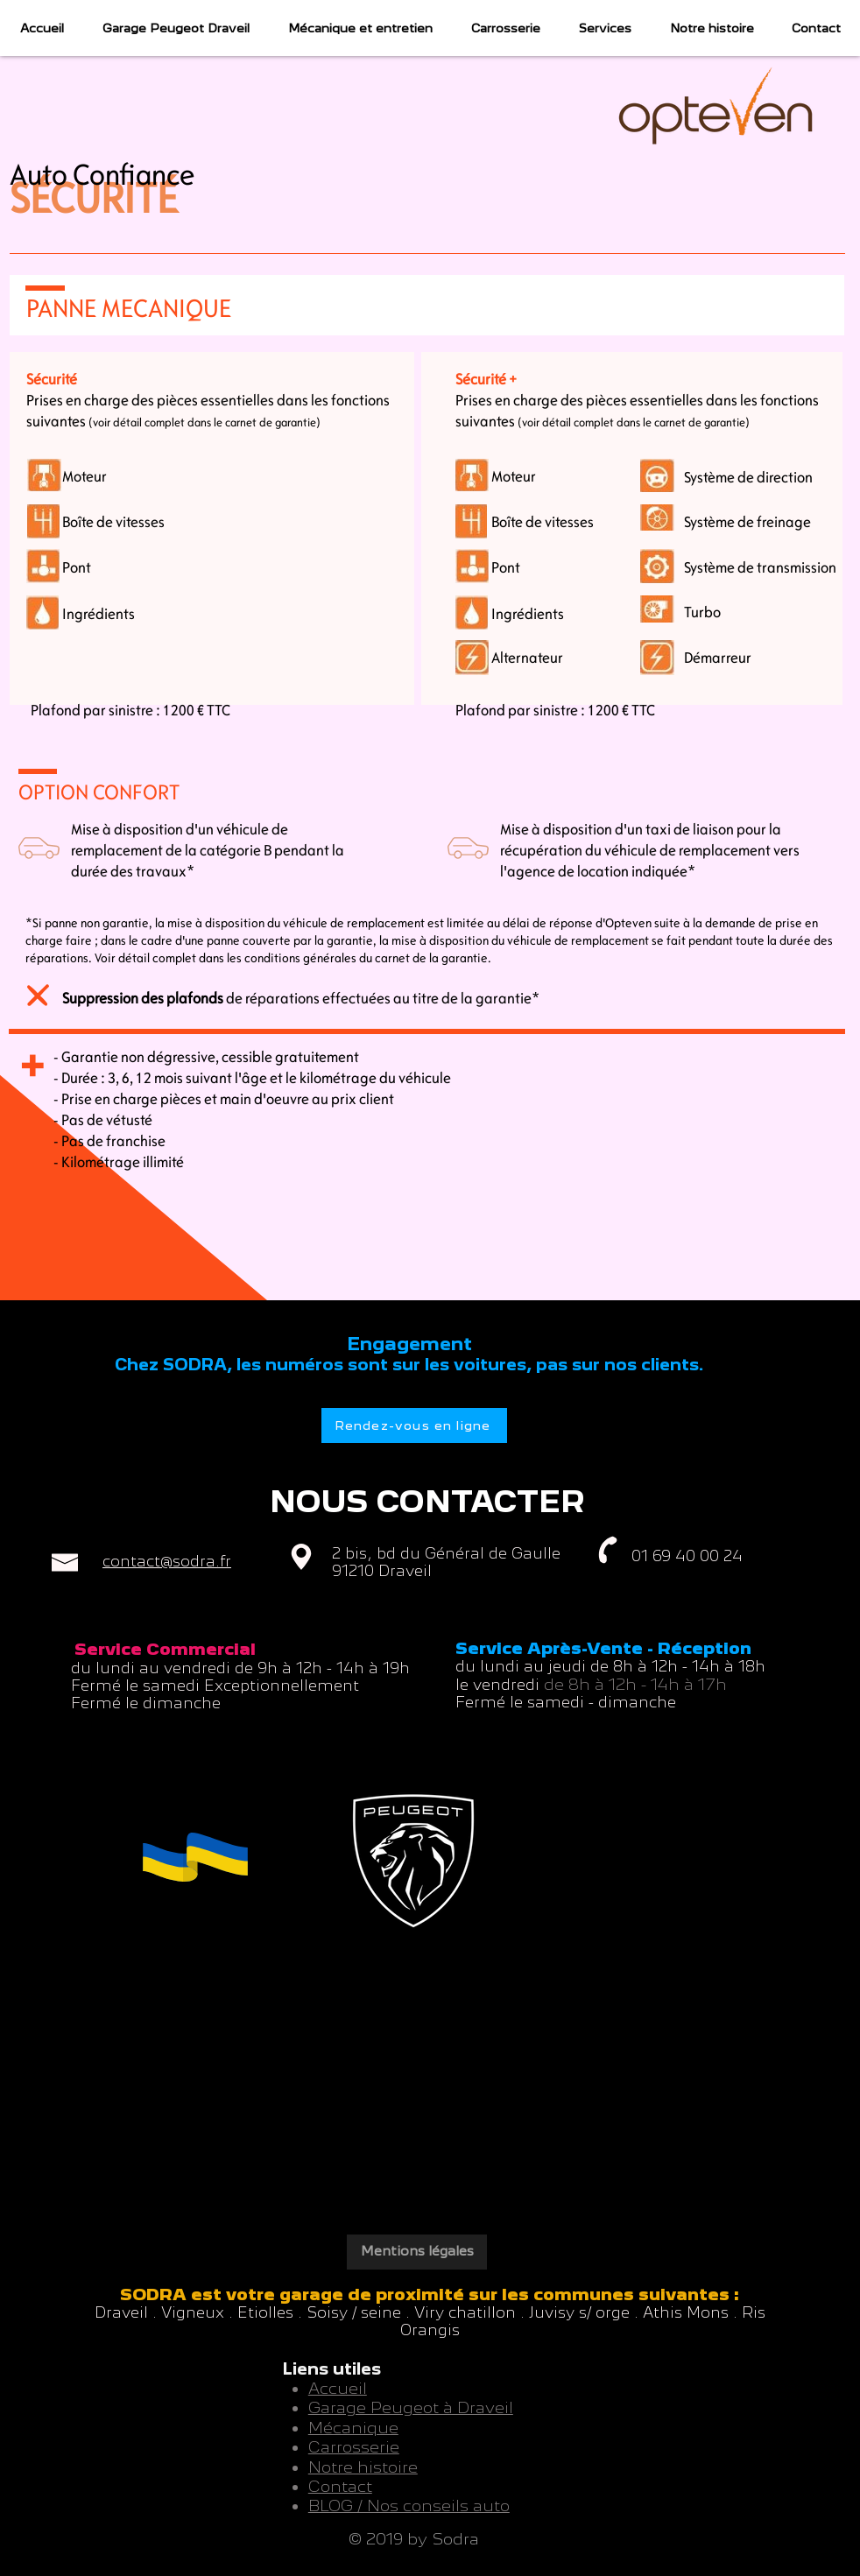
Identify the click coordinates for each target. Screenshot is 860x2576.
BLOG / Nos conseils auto (409, 2505)
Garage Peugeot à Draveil (410, 2407)
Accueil (337, 2388)
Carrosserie (353, 2447)
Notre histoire (363, 2467)
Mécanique (353, 2427)
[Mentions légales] (417, 2252)
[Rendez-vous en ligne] (414, 1425)
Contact (340, 2486)
